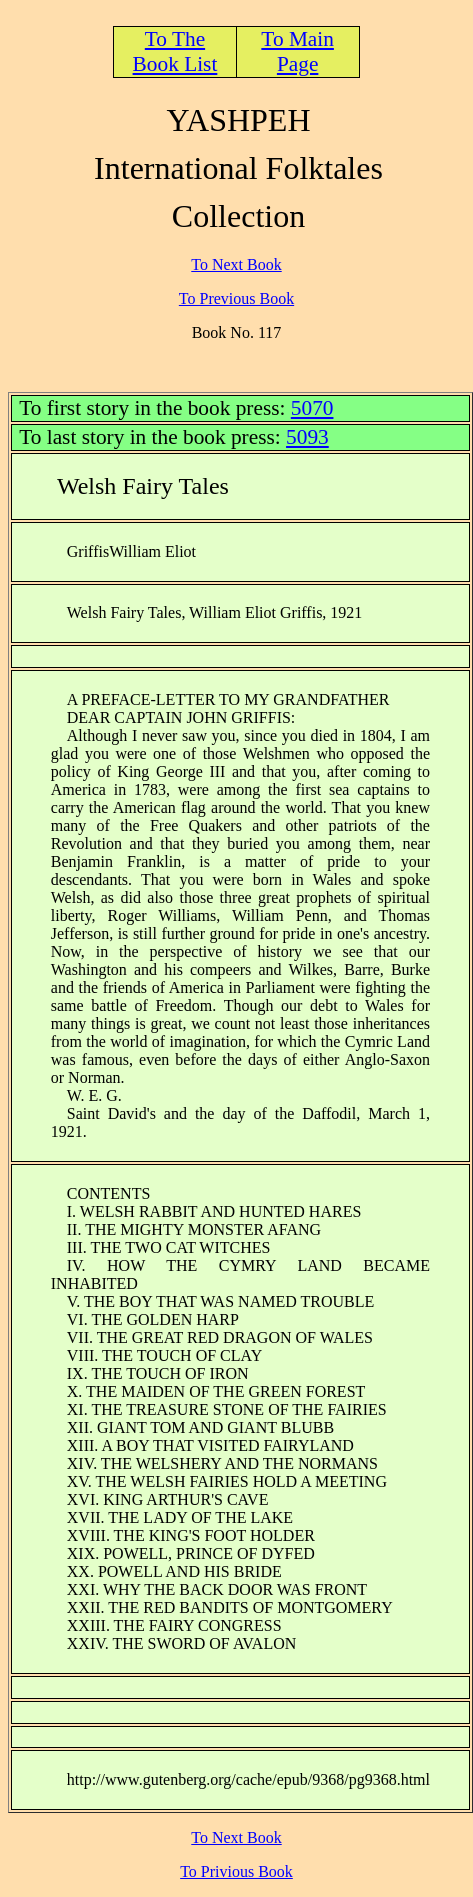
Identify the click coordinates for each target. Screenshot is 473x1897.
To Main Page (297, 51)
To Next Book (236, 264)
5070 (312, 408)
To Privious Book (236, 1871)
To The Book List (175, 51)
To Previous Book (236, 298)
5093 (307, 437)
